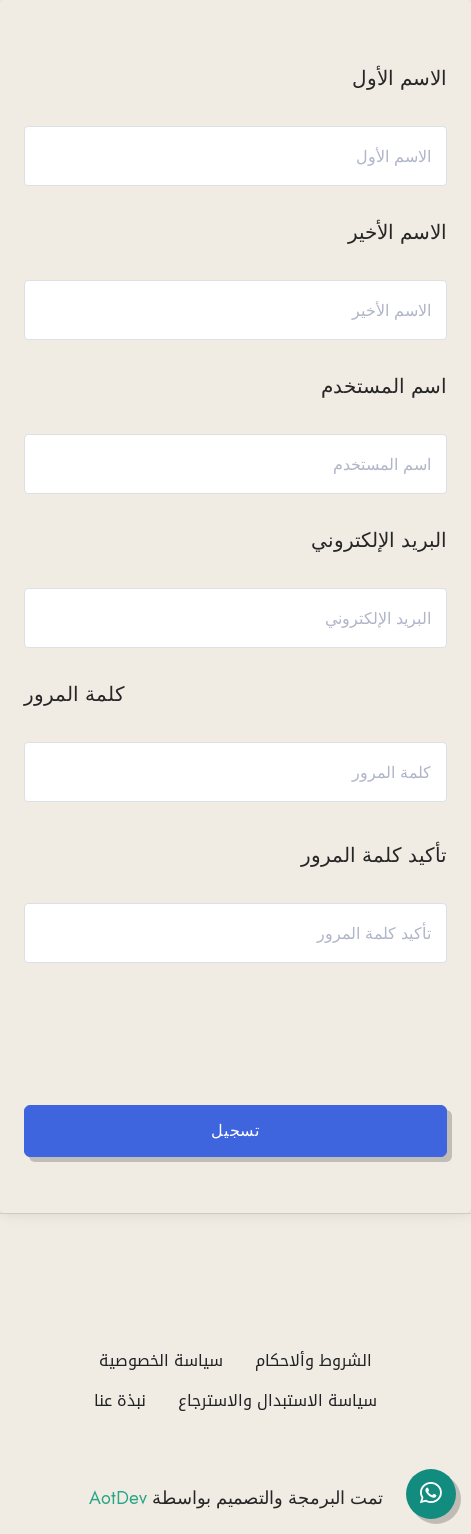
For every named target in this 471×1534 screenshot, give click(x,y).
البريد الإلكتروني (379, 540)
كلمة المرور (74, 694)
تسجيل (235, 1130)
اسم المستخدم (384, 386)
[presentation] (265, 1029)
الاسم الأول (399, 78)
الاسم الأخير (397, 232)
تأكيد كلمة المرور (374, 855)
